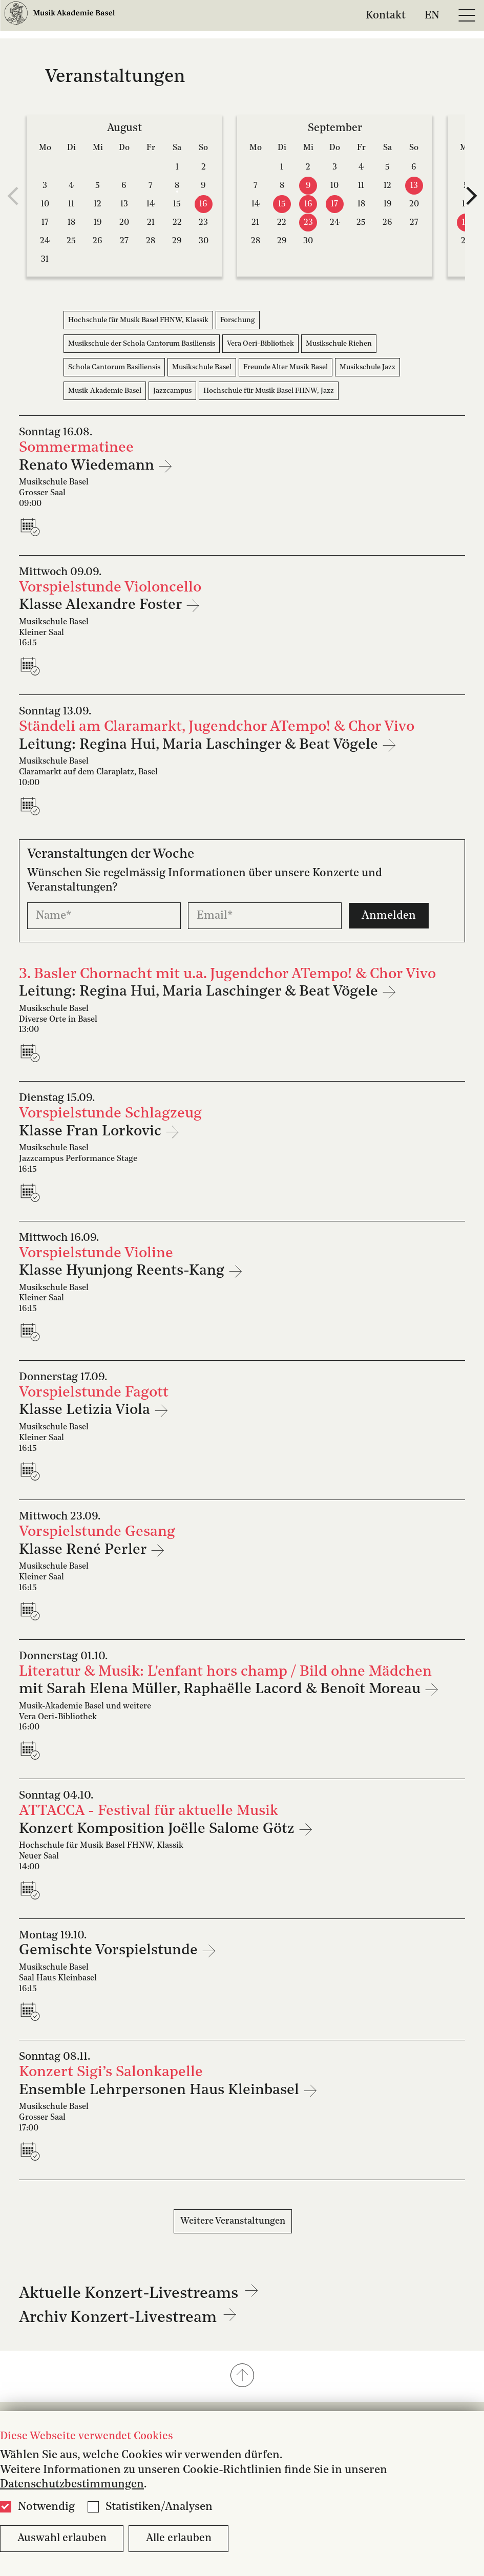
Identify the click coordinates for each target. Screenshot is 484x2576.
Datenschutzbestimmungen (72, 2484)
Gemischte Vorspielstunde (110, 1950)
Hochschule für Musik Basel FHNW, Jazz (268, 390)
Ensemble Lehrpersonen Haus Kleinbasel (161, 2090)
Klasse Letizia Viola (86, 1410)
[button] (242, 2376)
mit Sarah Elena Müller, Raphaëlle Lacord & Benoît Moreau (221, 1689)
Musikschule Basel (202, 367)
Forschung (237, 320)
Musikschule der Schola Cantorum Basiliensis (141, 343)
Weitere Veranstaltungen (232, 2221)
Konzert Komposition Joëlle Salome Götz (158, 1829)
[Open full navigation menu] (466, 15)
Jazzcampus (172, 390)
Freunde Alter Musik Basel (285, 367)
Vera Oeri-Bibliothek (260, 343)
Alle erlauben (179, 2538)
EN (432, 15)
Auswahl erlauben (62, 2538)
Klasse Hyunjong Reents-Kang (123, 1270)
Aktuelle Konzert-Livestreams (139, 2294)
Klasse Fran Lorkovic (92, 1131)
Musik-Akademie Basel (104, 390)
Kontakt (386, 15)
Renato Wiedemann (88, 465)
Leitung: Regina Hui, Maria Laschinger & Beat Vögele (200, 744)
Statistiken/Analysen (159, 2506)
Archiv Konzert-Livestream (128, 2318)
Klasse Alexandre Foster (102, 605)
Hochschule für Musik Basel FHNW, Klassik (138, 320)
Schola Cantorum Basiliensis (114, 367)
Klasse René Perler (84, 1550)
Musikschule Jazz (367, 367)
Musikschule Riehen (339, 343)
